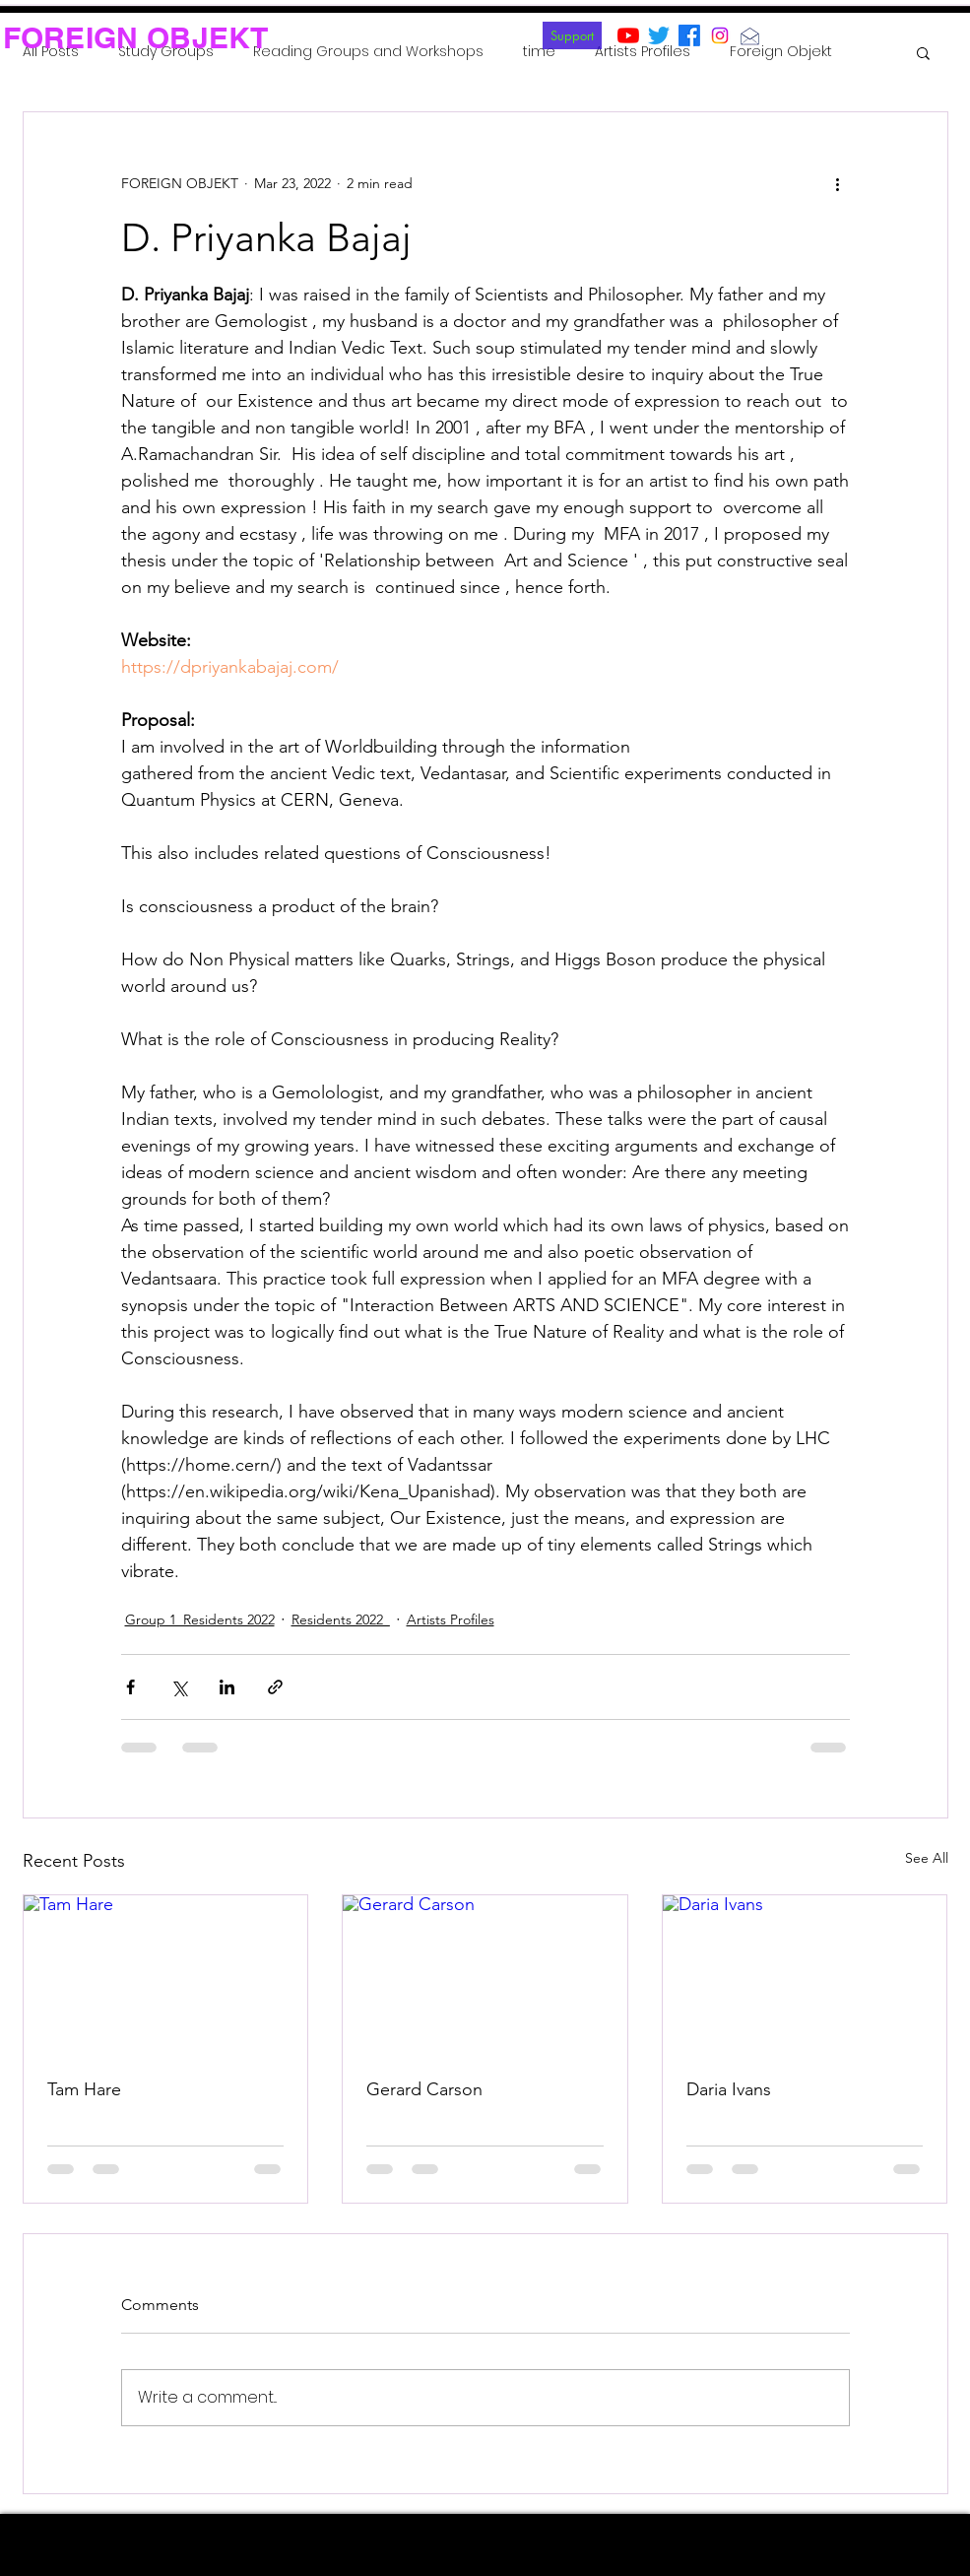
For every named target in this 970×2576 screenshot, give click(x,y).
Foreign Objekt (781, 51)
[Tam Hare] (166, 1975)
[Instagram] (720, 35)
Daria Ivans (728, 2089)
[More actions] (838, 183)
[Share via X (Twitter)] (178, 1687)
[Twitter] (659, 35)
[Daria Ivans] (805, 1975)
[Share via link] (275, 1687)
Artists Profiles (642, 51)
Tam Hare (84, 2089)
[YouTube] (628, 35)
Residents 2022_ (340, 1619)
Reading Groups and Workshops (368, 51)
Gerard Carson (424, 2089)
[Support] (572, 35)
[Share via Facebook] (130, 1687)
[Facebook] (689, 35)
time (539, 51)
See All (926, 1858)
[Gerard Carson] (485, 1975)
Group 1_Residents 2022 (200, 1619)
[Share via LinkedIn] (227, 1687)
